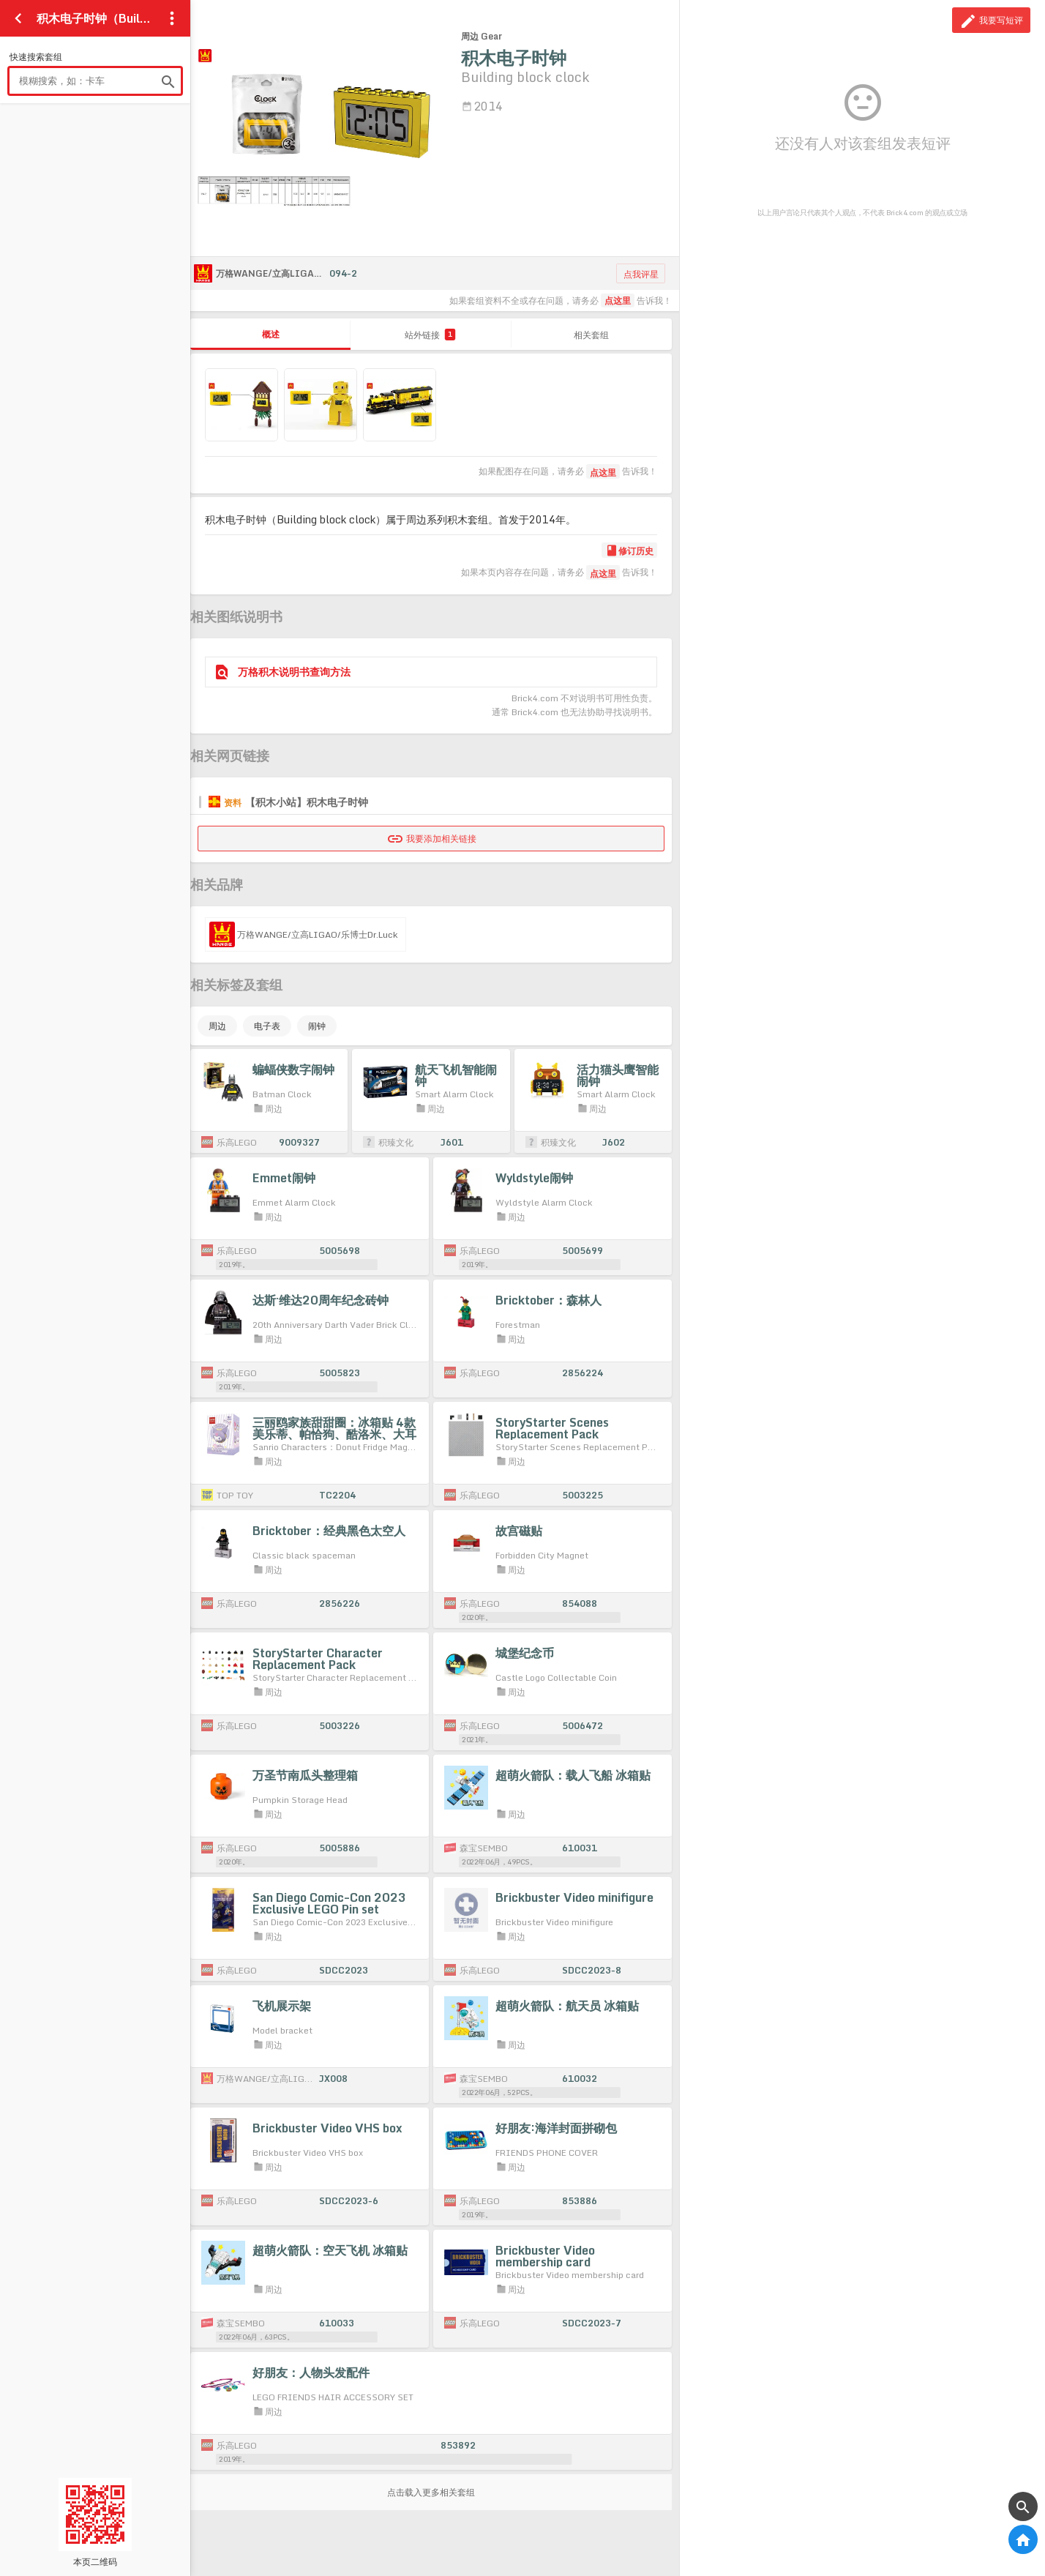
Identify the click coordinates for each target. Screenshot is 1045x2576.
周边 (217, 1026)
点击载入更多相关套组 (431, 2492)
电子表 (267, 1026)
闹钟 (317, 1026)
